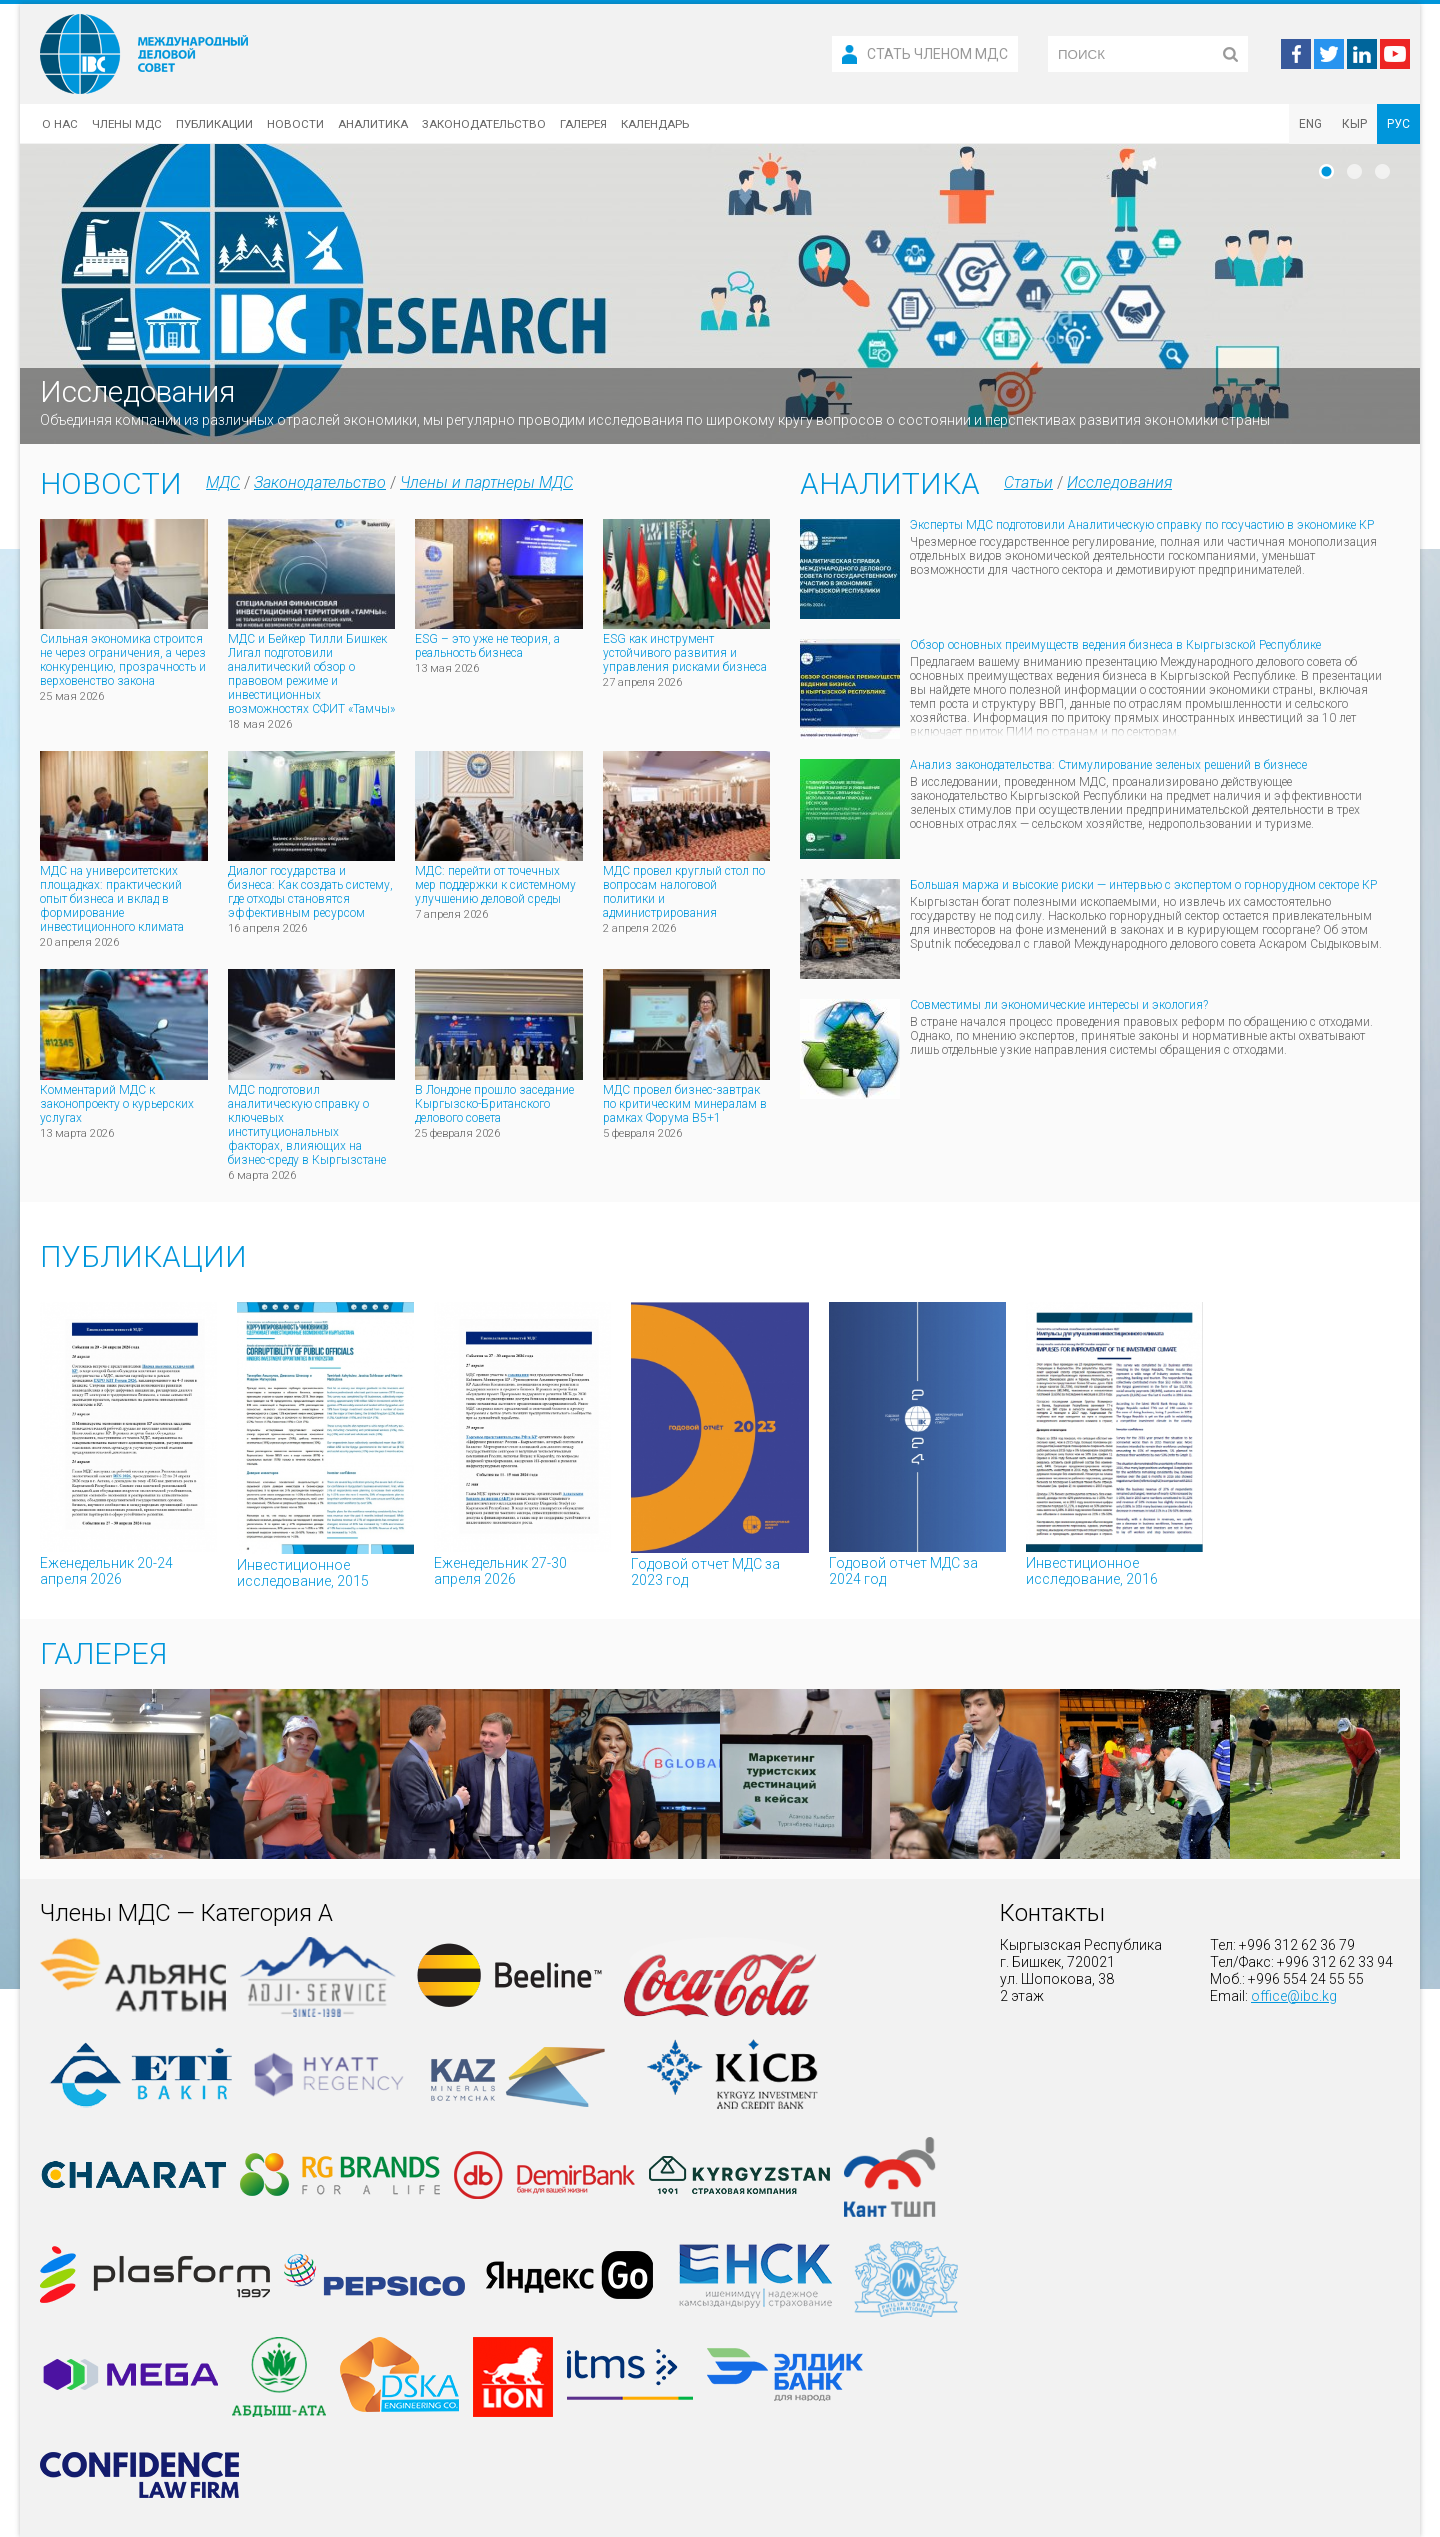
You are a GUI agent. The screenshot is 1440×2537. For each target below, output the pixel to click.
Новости (295, 124)
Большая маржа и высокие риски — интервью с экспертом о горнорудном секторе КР (1143, 885)
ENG (1310, 124)
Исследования (1119, 482)
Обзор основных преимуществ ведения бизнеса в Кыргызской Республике (1115, 645)
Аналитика (373, 124)
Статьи (1028, 482)
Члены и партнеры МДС (486, 482)
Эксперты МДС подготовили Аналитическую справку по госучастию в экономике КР (1142, 525)
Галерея (583, 124)
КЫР (1354, 124)
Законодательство (484, 124)
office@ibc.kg (1294, 1996)
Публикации (214, 124)
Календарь (655, 124)
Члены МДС (127, 124)
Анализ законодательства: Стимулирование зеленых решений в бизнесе (1108, 765)
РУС (1398, 124)
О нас (60, 124)
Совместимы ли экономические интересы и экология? (1059, 1005)
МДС (223, 482)
